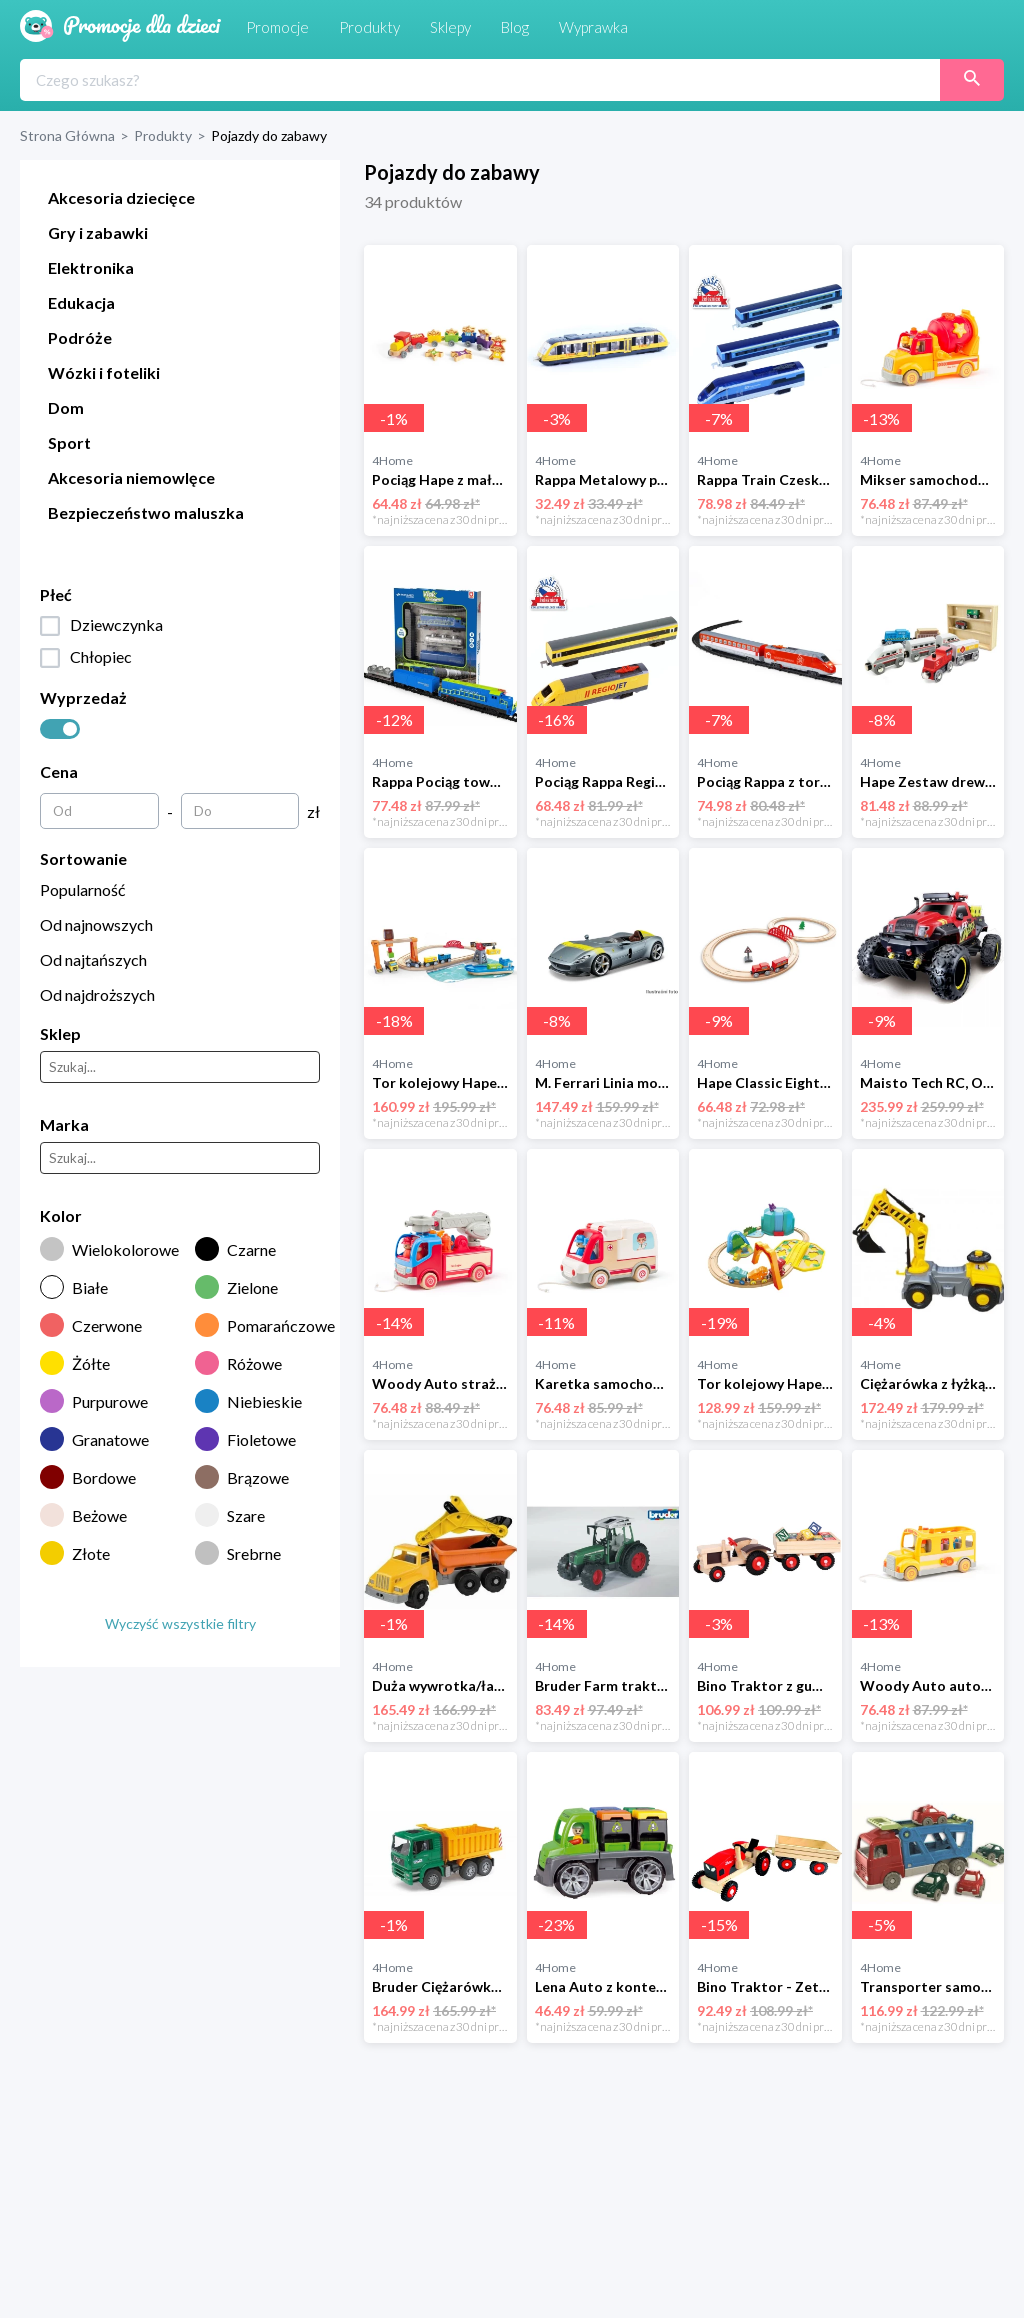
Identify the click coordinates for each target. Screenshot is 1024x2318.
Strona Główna (67, 135)
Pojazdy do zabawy (269, 135)
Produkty (163, 135)
